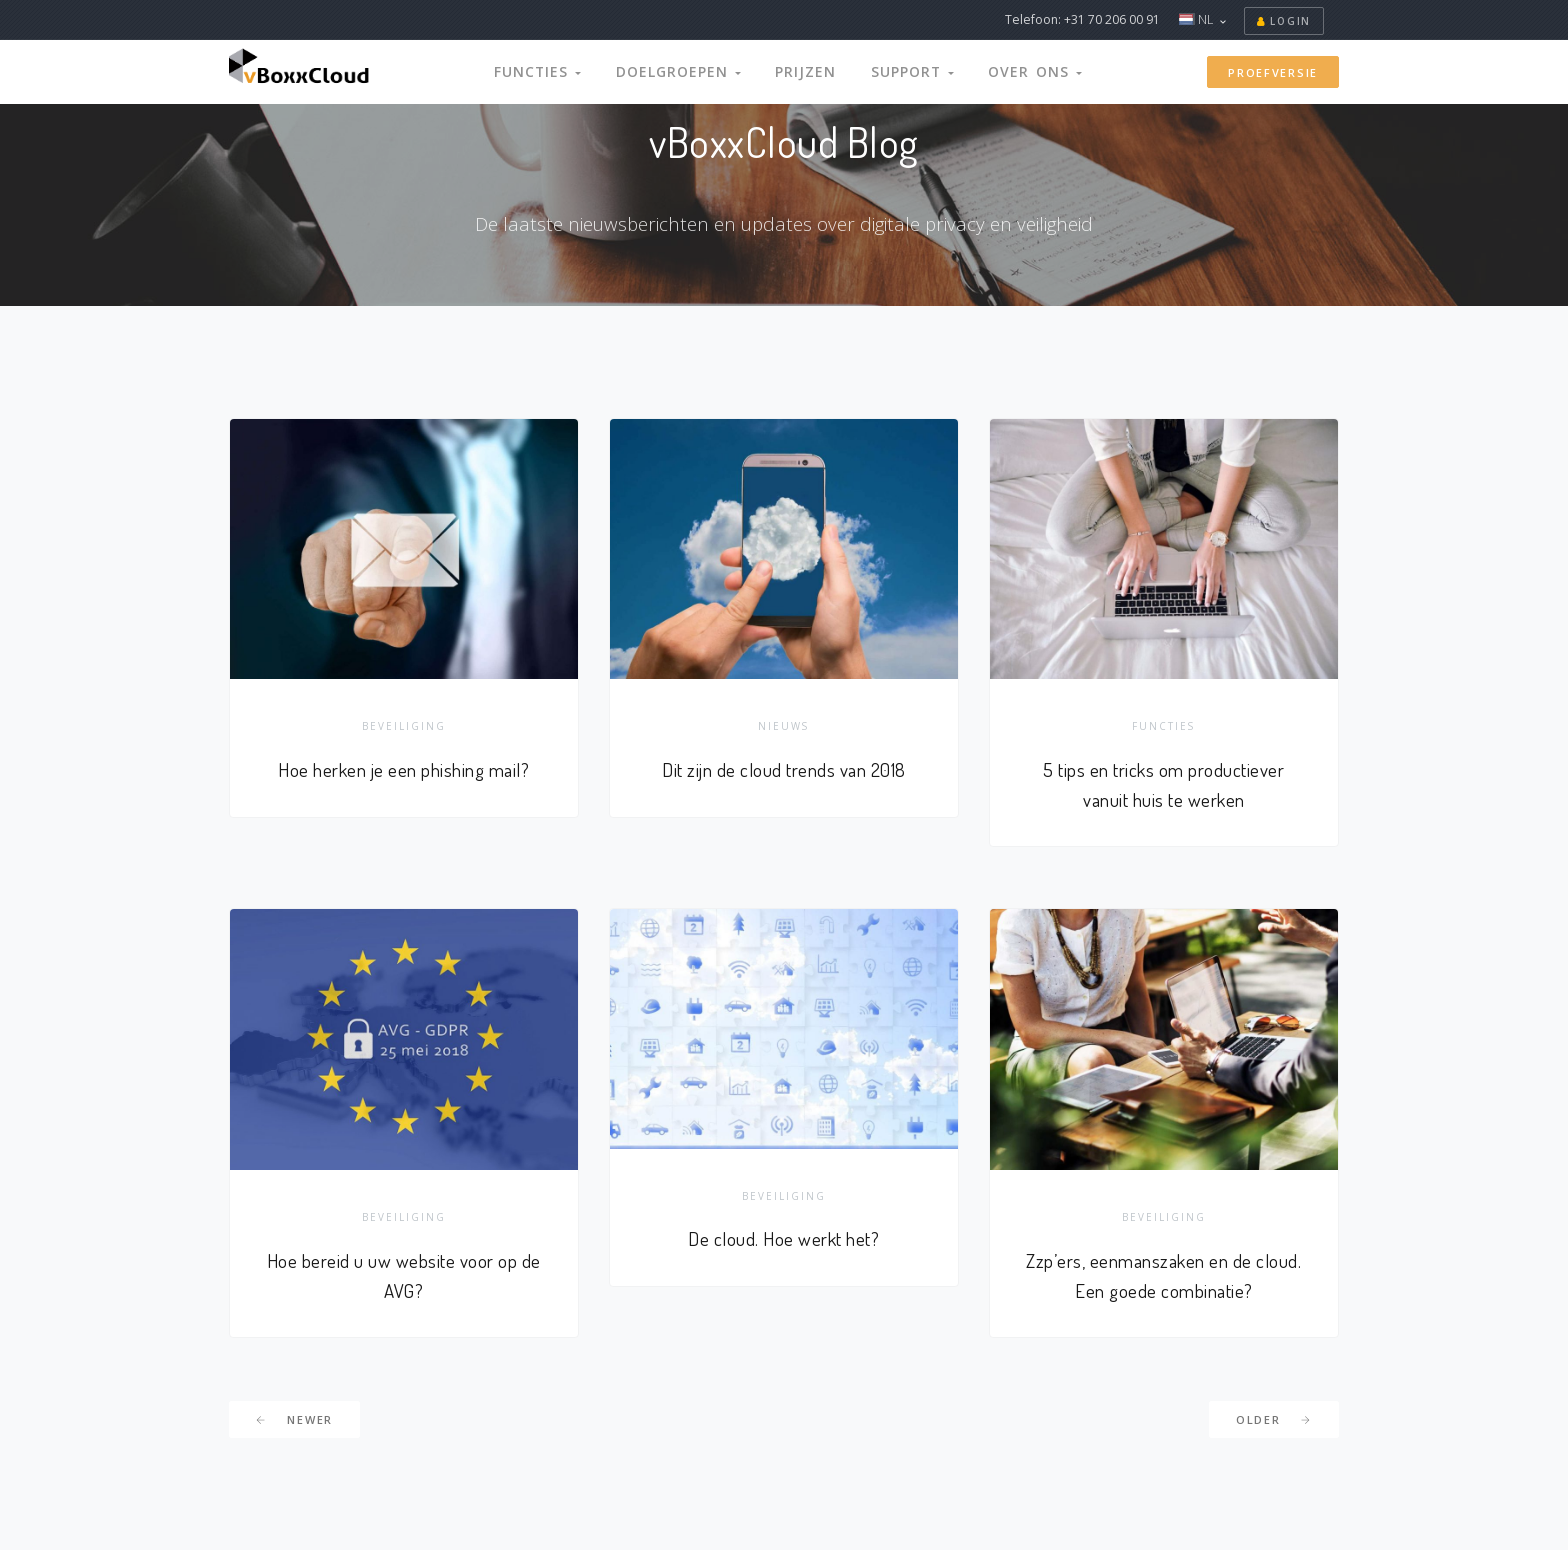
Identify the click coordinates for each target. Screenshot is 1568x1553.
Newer (294, 1423)
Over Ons (1017, 71)
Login (1284, 21)
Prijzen (803, 71)
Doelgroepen (686, 71)
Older (1274, 1423)
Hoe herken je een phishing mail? (403, 770)
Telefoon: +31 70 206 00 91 (1082, 19)
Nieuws (783, 727)
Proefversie (1273, 72)
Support (902, 71)
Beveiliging (404, 727)
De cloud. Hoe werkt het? (783, 1241)
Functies (556, 71)
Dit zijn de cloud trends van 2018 (784, 770)
